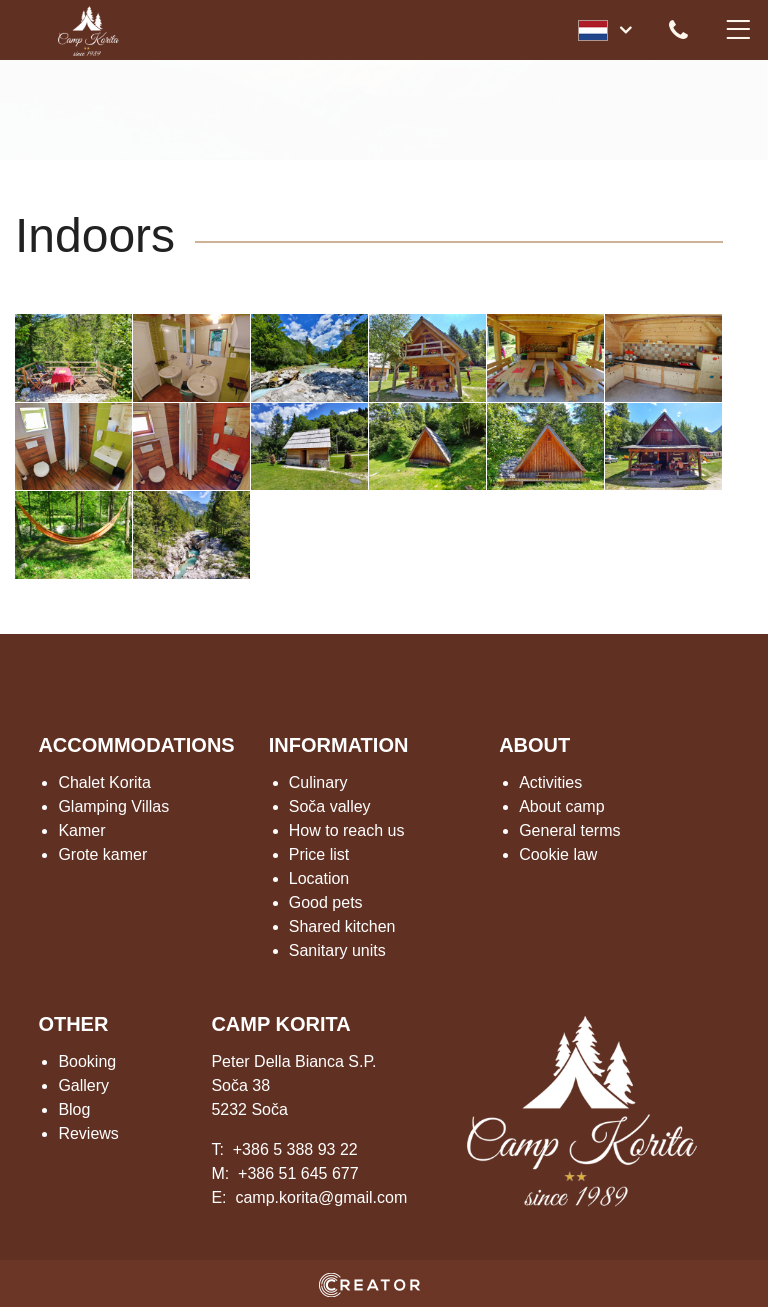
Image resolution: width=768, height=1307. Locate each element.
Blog (74, 1109)
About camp (561, 806)
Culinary (318, 782)
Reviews (88, 1133)
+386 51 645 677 (298, 1173)
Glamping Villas (113, 806)
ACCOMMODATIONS (136, 745)
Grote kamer (102, 854)
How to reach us (347, 830)
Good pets (326, 902)
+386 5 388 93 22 (295, 1149)
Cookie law (558, 854)
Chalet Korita (104, 782)
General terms (569, 830)
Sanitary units (337, 950)
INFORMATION (339, 745)
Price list (319, 854)
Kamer (81, 830)
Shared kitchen (342, 926)
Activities (550, 782)
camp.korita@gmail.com (321, 1197)
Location (319, 878)
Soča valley (330, 806)
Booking (87, 1061)
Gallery (83, 1085)
